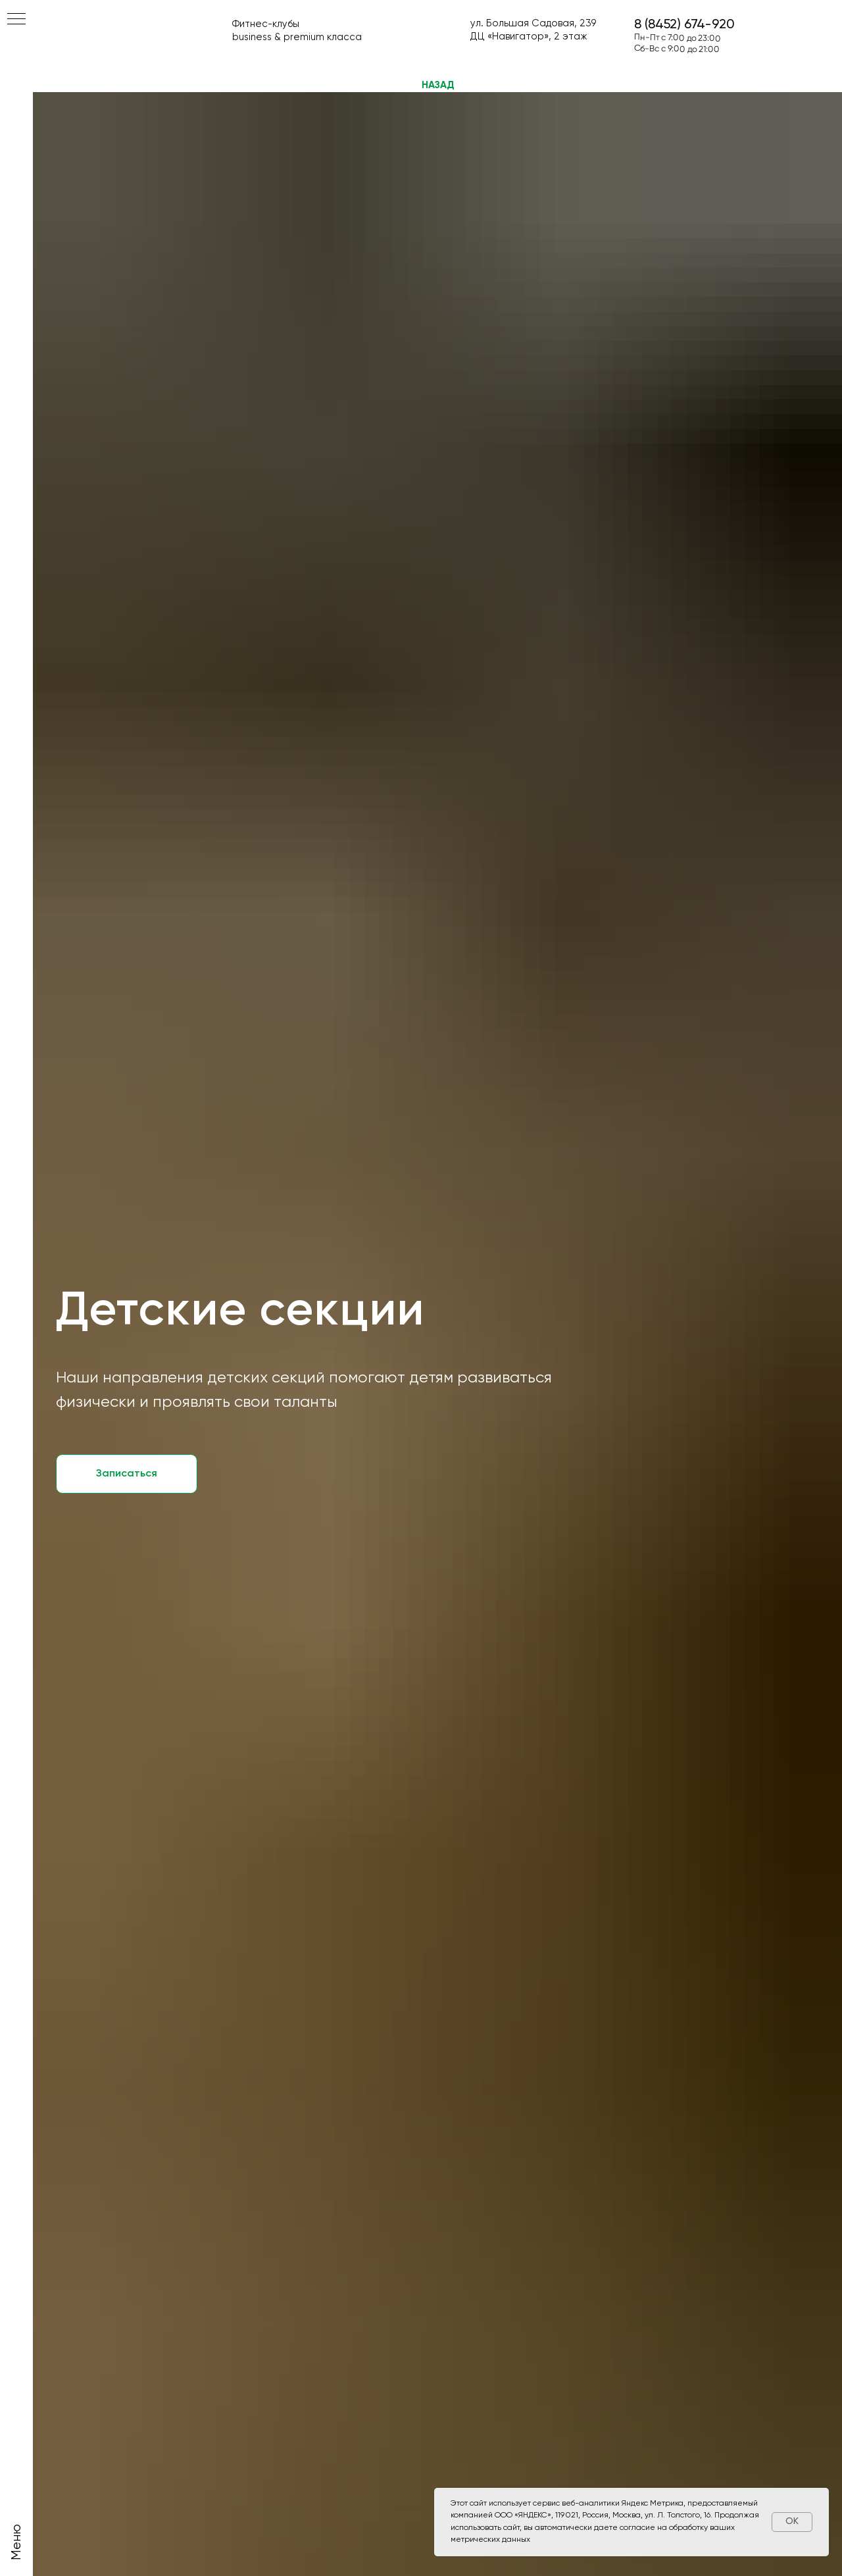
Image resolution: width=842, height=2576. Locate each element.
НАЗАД (438, 85)
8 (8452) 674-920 (684, 25)
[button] (126, 1474)
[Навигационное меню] (16, 19)
